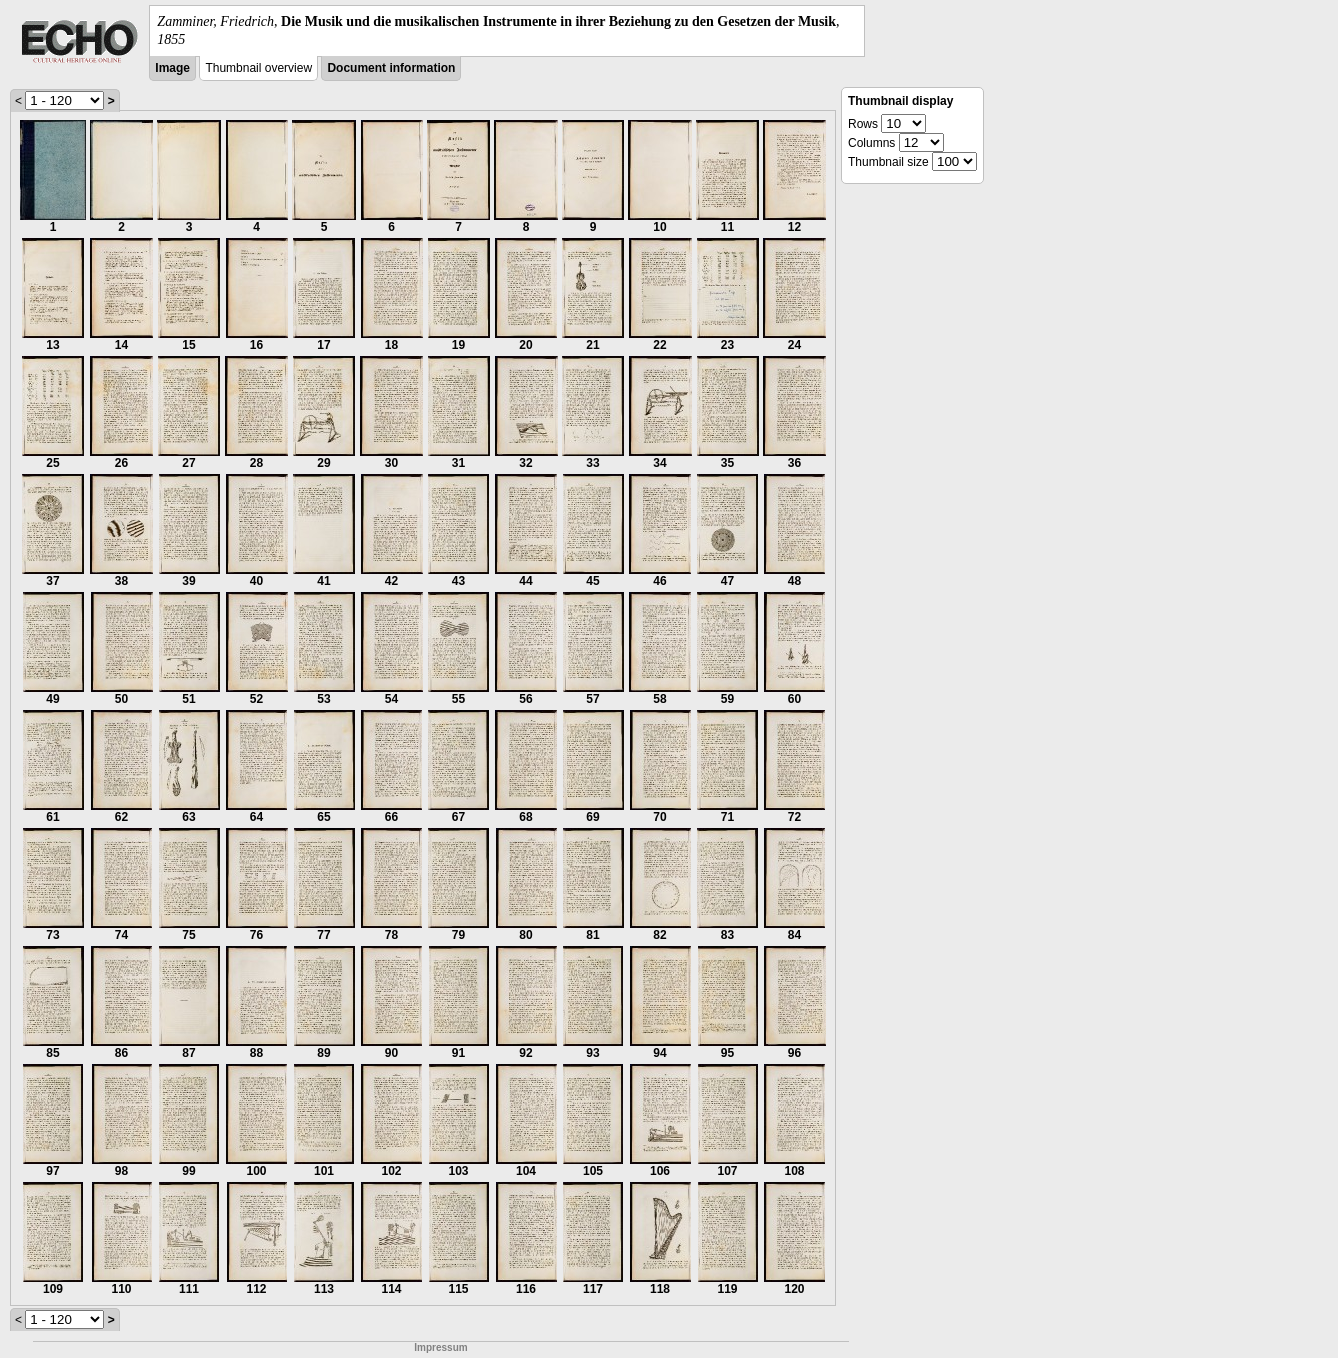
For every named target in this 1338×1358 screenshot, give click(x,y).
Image (172, 68)
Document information (391, 68)
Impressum (440, 1347)
